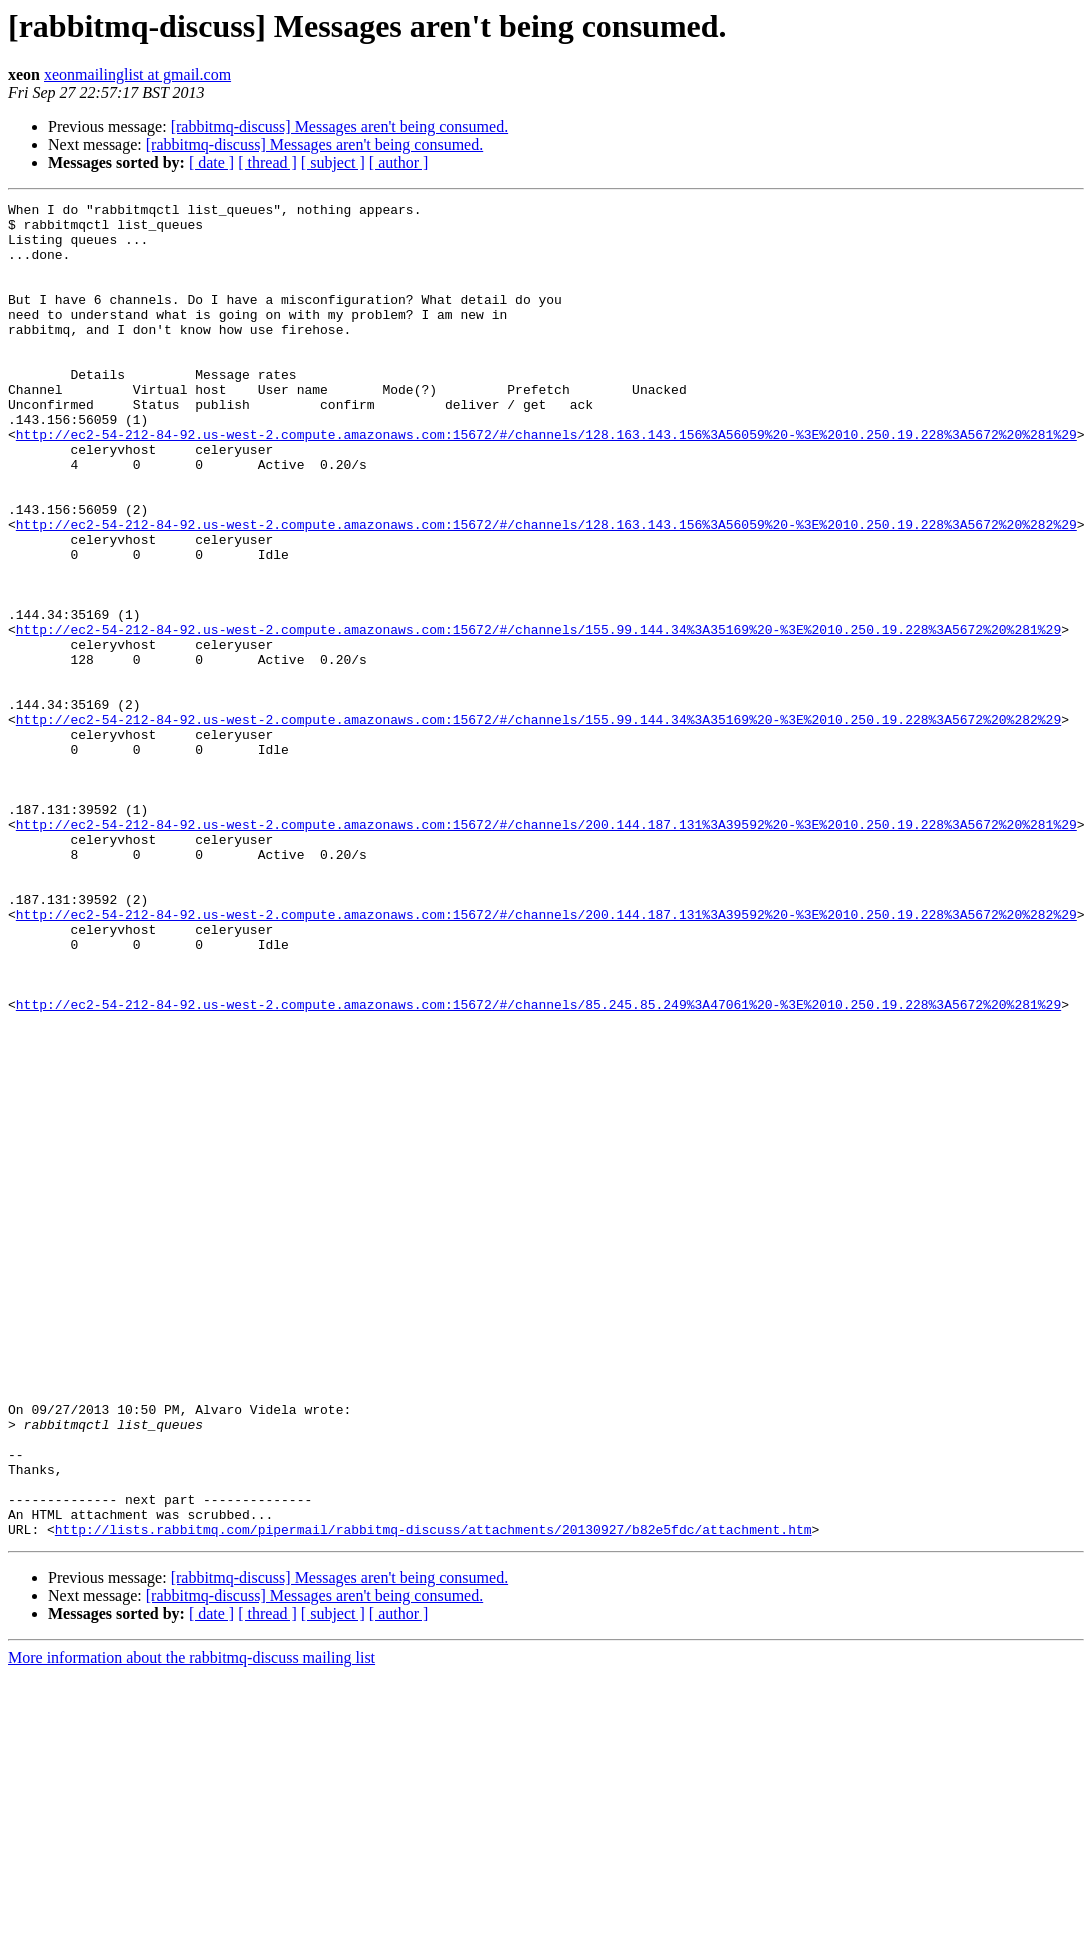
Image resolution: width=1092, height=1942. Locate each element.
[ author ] (399, 162)
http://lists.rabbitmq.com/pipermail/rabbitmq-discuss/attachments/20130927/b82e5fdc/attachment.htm (433, 1796)
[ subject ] (333, 162)
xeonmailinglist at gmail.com (137, 74)
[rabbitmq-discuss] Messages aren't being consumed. (339, 126)
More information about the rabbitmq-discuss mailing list (191, 1924)
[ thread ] (267, 162)
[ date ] (211, 162)
